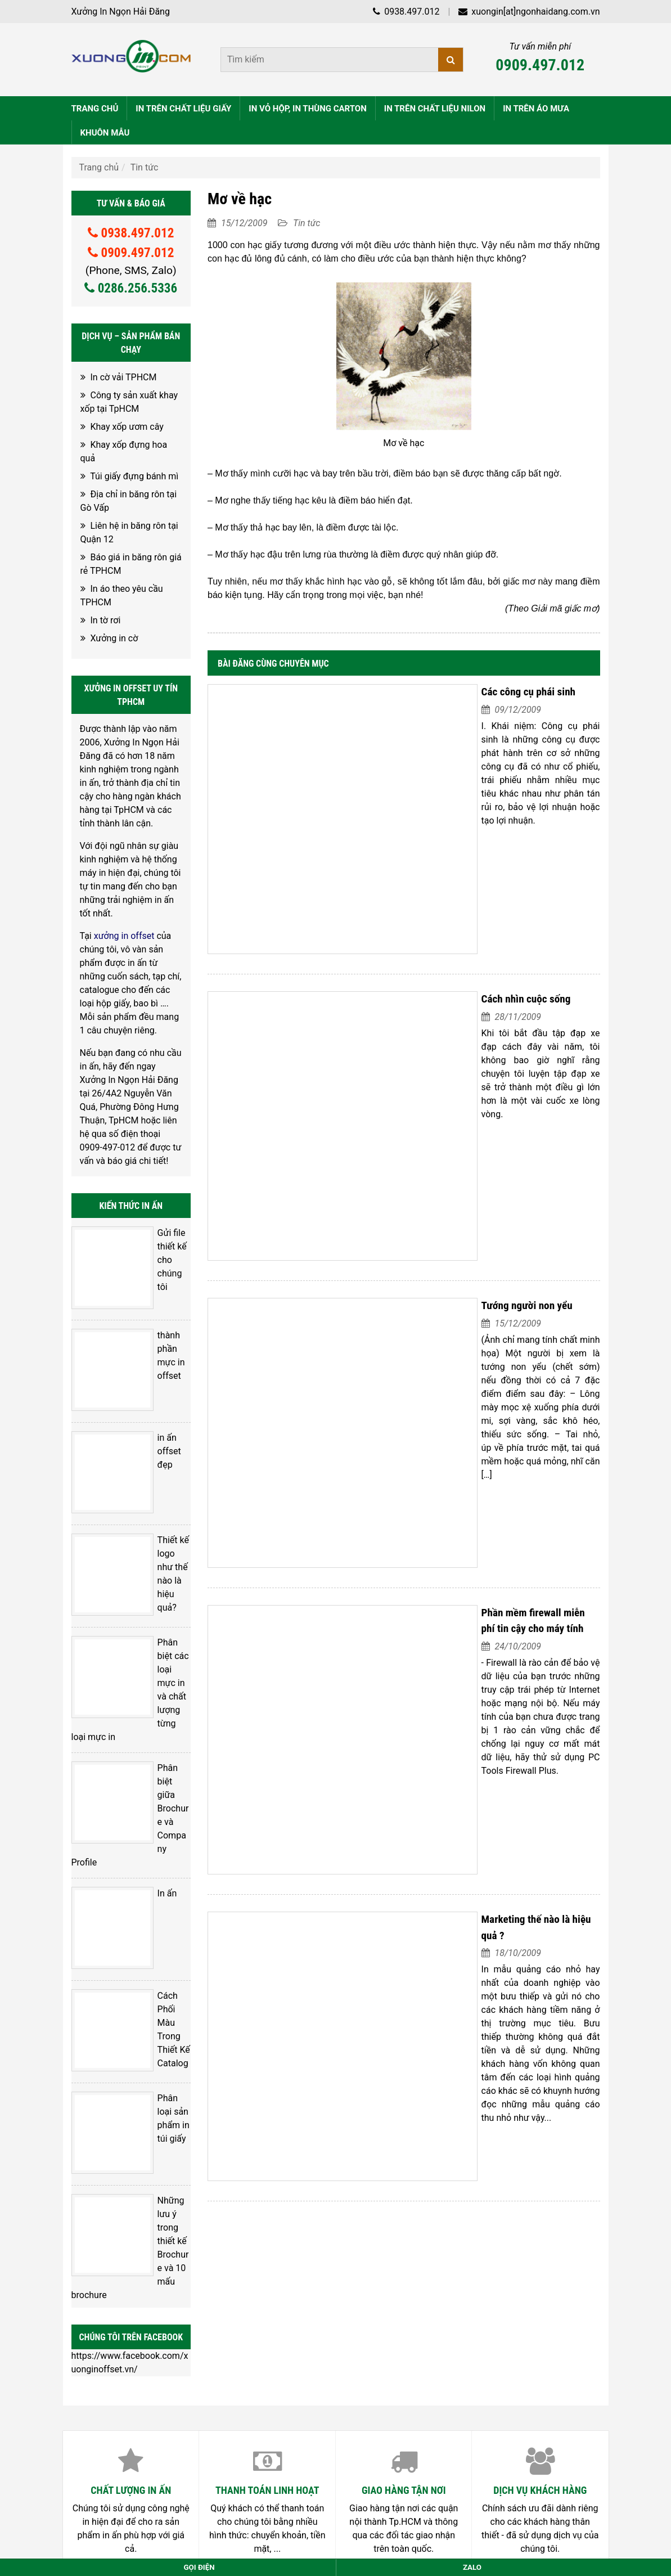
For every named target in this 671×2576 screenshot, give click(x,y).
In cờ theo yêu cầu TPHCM (137, 2211)
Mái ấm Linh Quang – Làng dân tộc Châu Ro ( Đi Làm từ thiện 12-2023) (225, 2196)
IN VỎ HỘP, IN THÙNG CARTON (307, 106)
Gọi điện (198, 2567)
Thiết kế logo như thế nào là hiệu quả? (153, 1415)
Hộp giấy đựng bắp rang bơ (138, 2166)
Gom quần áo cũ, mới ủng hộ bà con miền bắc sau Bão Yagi (202, 2135)
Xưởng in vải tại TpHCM (131, 2257)
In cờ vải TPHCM (123, 375)
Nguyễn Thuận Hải (471, 2357)
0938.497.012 (405, 11)
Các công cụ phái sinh (392, 689)
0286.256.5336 (130, 286)
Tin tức (144, 165)
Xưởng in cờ (114, 636)
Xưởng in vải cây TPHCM (133, 2227)
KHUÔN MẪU (105, 130)
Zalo (472, 2567)
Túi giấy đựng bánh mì (134, 474)
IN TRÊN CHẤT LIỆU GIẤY (183, 106)
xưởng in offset (124, 933)
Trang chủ (99, 165)
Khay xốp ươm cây (126, 424)
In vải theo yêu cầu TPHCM (137, 2242)
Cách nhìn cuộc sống (390, 853)
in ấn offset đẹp (150, 1344)
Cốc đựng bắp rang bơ (128, 2151)
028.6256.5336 (149, 2424)
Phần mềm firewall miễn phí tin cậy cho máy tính (449, 1181)
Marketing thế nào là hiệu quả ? (412, 1344)
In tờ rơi (105, 618)
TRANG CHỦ (95, 106)
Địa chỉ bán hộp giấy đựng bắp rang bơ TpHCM (176, 2181)
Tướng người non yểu (390, 1017)
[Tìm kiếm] (450, 59)
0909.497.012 (540, 65)
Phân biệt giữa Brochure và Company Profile (152, 1544)
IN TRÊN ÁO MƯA (536, 106)
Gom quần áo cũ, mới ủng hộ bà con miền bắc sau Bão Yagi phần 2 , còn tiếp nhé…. (248, 2120)
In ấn (129, 1589)
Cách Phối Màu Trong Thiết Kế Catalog (149, 1659)
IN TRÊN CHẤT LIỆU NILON (434, 106)
